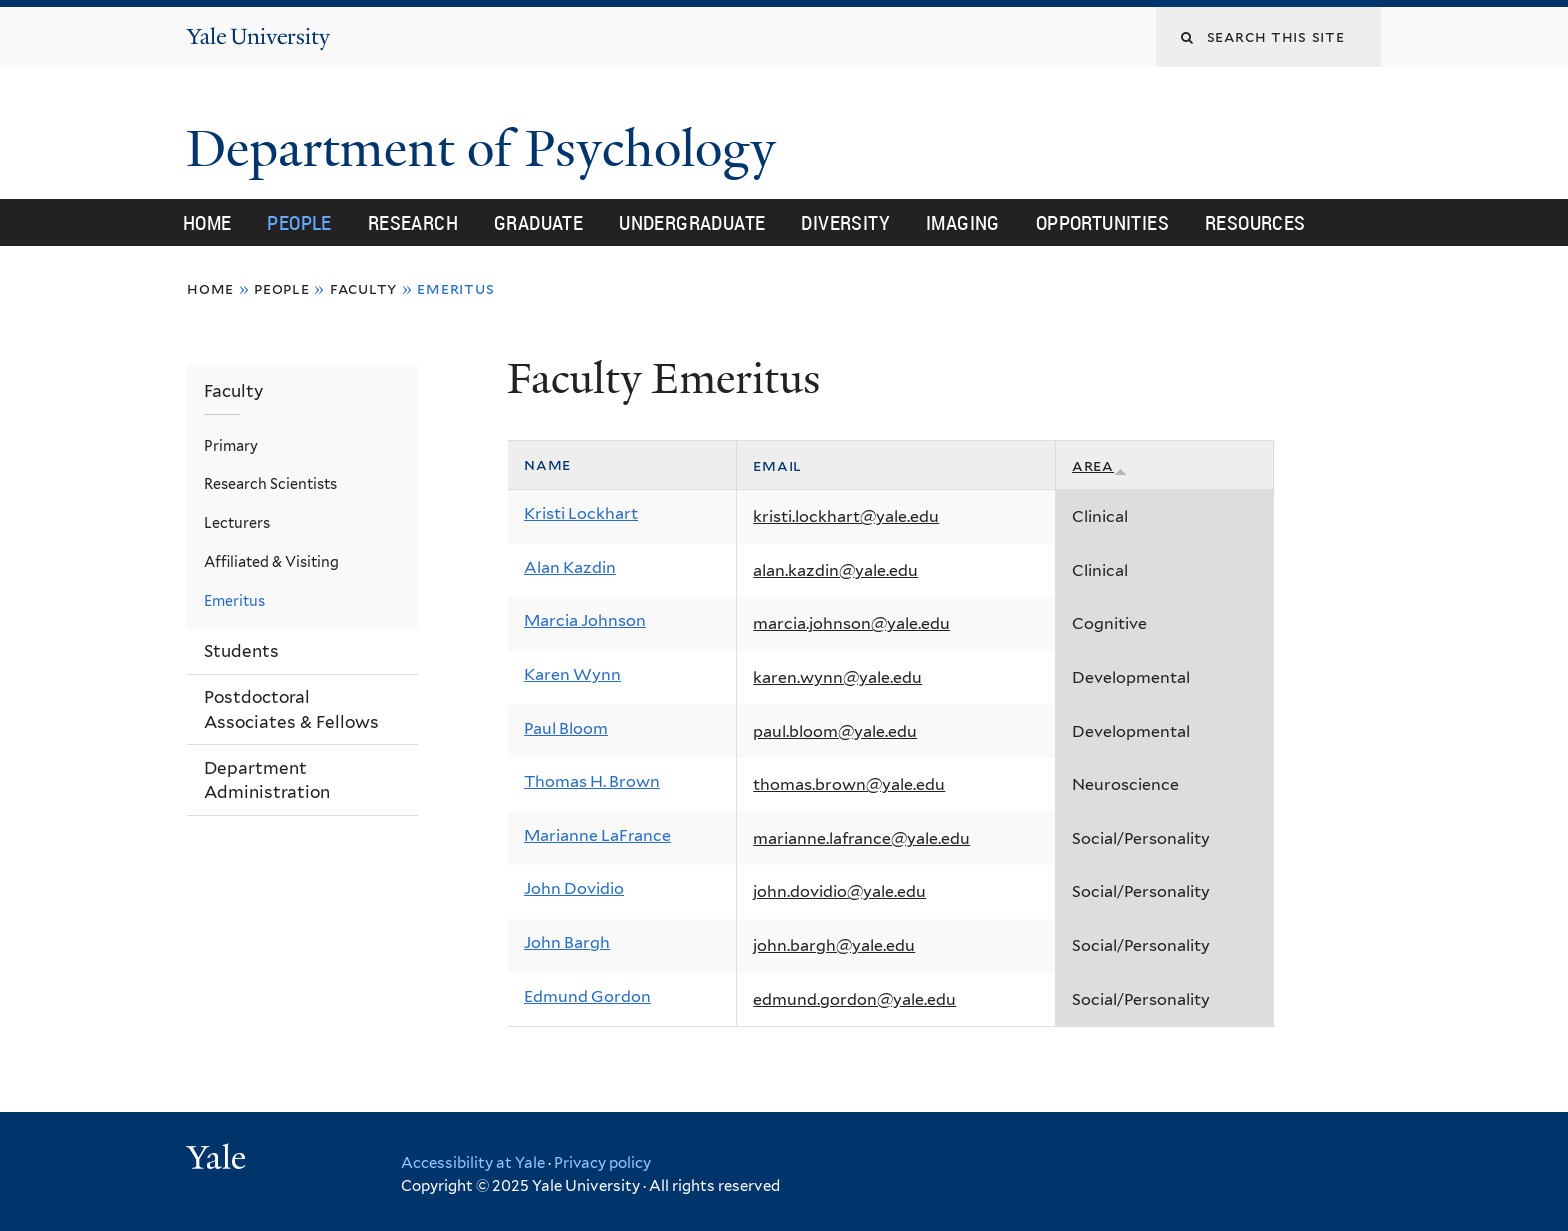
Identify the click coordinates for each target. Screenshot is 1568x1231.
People (299, 222)
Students (241, 651)
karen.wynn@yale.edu (837, 677)
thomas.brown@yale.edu (849, 784)
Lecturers (237, 522)
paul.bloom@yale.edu (835, 731)
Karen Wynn (572, 674)
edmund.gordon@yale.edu (854, 999)
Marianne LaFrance (597, 835)
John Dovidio (574, 888)
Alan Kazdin (570, 567)
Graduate (538, 222)
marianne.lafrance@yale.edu (861, 838)
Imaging (963, 222)
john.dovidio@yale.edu (839, 891)
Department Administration (267, 780)
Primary (231, 445)
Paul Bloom (566, 728)
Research (413, 222)
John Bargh (567, 942)
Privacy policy (602, 1163)
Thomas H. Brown (592, 781)
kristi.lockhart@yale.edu (846, 516)
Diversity (845, 222)
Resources (1255, 222)
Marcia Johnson (585, 620)
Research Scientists (270, 483)
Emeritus (234, 600)
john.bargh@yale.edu (834, 945)
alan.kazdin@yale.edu (835, 570)
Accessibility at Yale (473, 1163)
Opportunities (1102, 222)
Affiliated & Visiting (271, 561)
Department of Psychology (487, 149)
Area (1099, 465)
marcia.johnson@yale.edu (851, 623)
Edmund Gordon (587, 996)
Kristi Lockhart (581, 513)
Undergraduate (692, 222)
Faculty (364, 288)
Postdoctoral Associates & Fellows (291, 709)
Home (207, 222)
